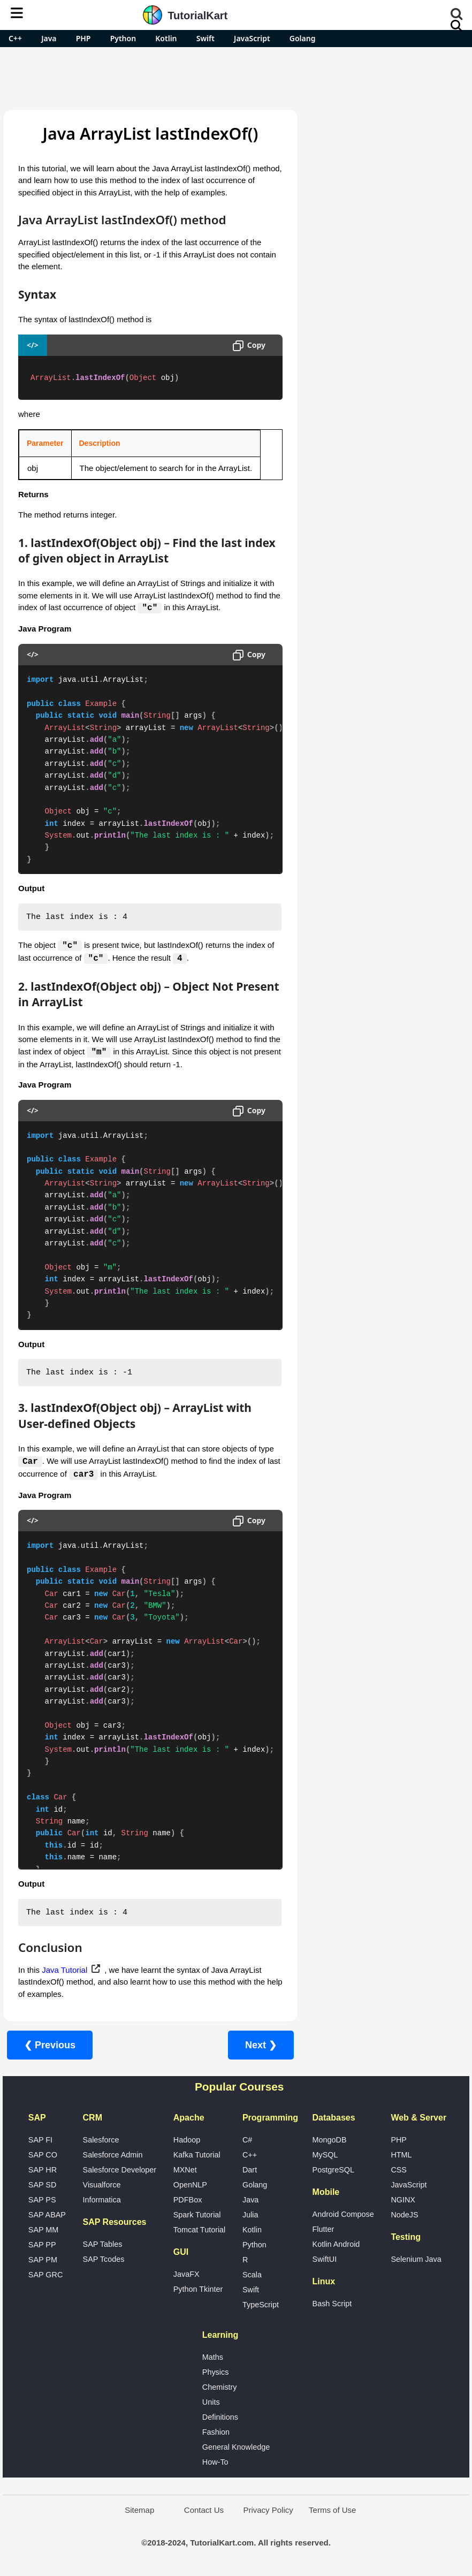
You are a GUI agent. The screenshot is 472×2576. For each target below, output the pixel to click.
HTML (401, 2156)
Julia (250, 2216)
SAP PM (42, 2261)
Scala (252, 2276)
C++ (15, 38)
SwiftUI (325, 2260)
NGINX (403, 2201)
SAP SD (42, 2186)
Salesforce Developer (120, 2171)
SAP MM (43, 2231)
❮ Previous (49, 2046)
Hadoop (186, 2141)
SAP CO (42, 2156)
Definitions (220, 2418)
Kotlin (166, 38)
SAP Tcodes (104, 2260)
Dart (249, 2171)
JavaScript (252, 38)
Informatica (102, 2201)
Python (123, 38)
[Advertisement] (236, 76)
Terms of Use (332, 2511)
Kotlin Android (336, 2245)
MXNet (185, 2171)
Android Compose (343, 2216)
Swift (205, 38)
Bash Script (332, 2305)
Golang (303, 38)
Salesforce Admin (113, 2156)
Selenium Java (416, 2260)
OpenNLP (190, 2186)
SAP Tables (103, 2245)
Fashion (216, 2433)
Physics (215, 2373)
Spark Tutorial (197, 2216)
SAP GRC (45, 2276)
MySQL (325, 2156)
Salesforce (101, 2141)
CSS (399, 2171)
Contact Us (204, 2511)
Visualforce (102, 2186)
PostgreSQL (333, 2171)
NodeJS (404, 2216)
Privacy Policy (268, 2511)
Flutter (323, 2231)
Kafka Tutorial (196, 2156)
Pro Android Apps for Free (387, 125)
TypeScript (260, 2306)
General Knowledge (236, 2448)
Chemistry (219, 2388)
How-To (215, 2463)
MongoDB (330, 2141)
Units (211, 2403)
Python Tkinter (198, 2290)
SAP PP (42, 2246)
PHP (83, 38)
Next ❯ (261, 2046)
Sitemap (139, 2511)
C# (247, 2141)
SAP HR (42, 2171)
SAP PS (42, 2201)
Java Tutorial (64, 1971)
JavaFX (186, 2275)
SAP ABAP (47, 2216)
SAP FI (40, 2141)
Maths (212, 2358)
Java (48, 38)
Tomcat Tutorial (199, 2231)
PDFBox (187, 2201)
